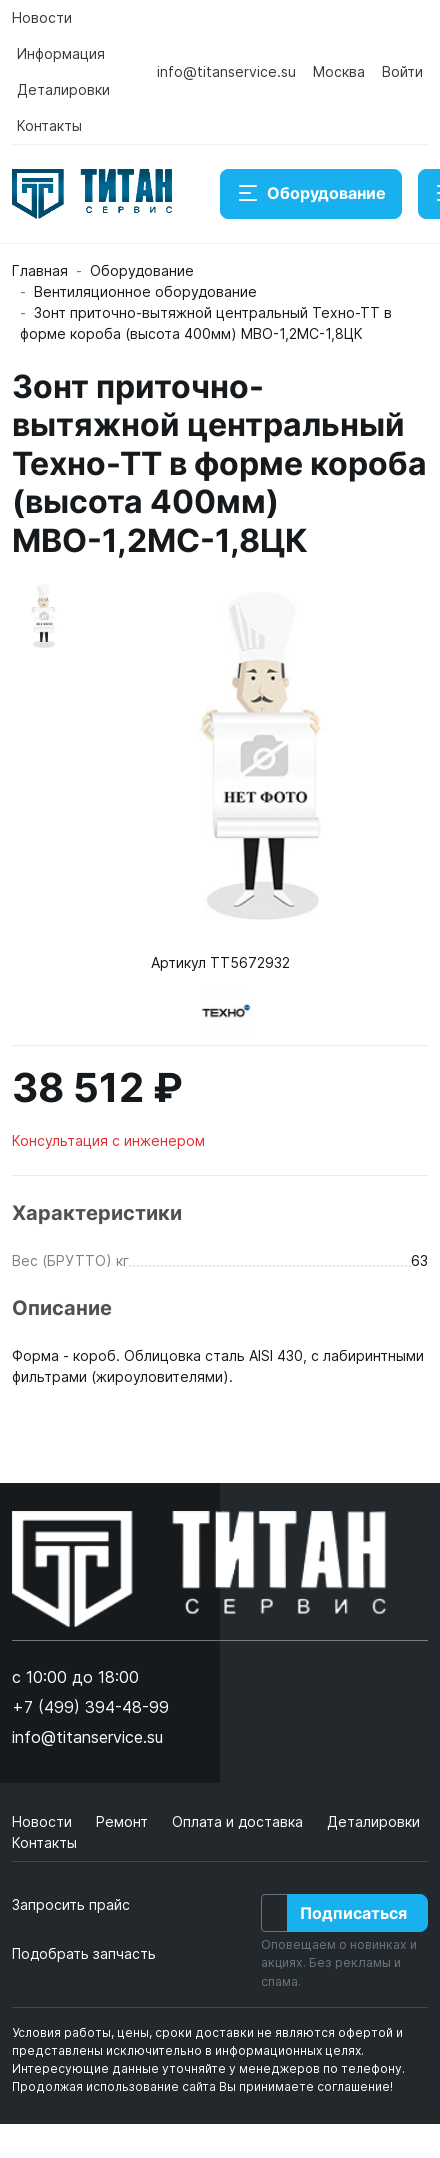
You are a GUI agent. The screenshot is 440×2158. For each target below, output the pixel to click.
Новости (42, 17)
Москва (339, 71)
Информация (61, 53)
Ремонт (124, 1821)
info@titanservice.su (226, 71)
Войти (402, 71)
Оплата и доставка (239, 1821)
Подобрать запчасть (84, 1953)
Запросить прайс (71, 1904)
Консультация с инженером (108, 1140)
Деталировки (63, 89)
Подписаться (353, 1913)
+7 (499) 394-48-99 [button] (90, 1707)
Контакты (49, 125)
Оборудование (311, 194)
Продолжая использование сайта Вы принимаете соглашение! (202, 2086)
